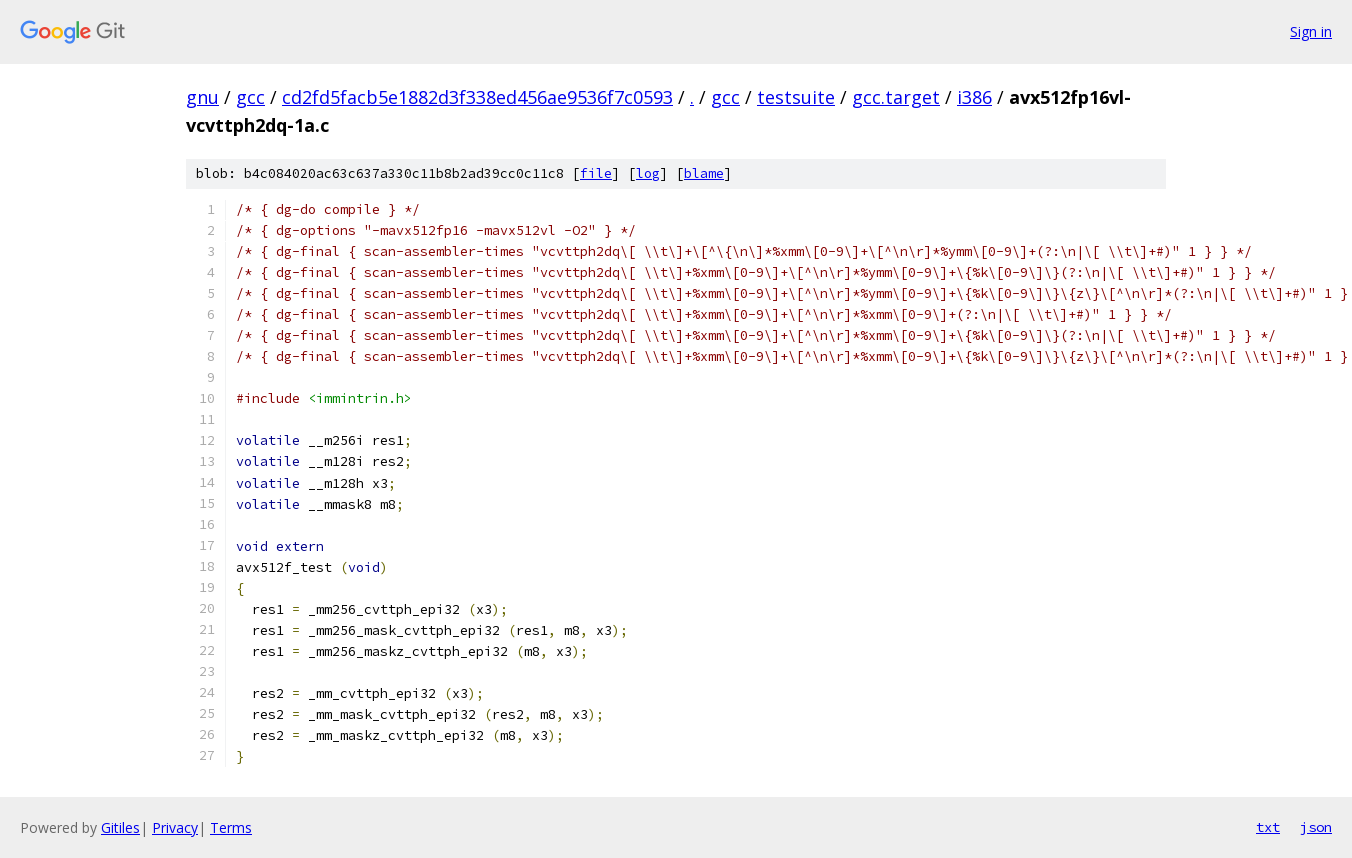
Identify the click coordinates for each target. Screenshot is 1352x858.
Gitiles (120, 827)
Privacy (175, 827)
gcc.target (896, 97)
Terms (231, 827)
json (1316, 827)
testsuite (796, 97)
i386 (974, 97)
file (596, 173)
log (648, 173)
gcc (250, 97)
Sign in (1311, 31)
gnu (202, 97)
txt (1268, 827)
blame (704, 173)
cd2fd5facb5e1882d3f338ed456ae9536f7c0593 (477, 97)
